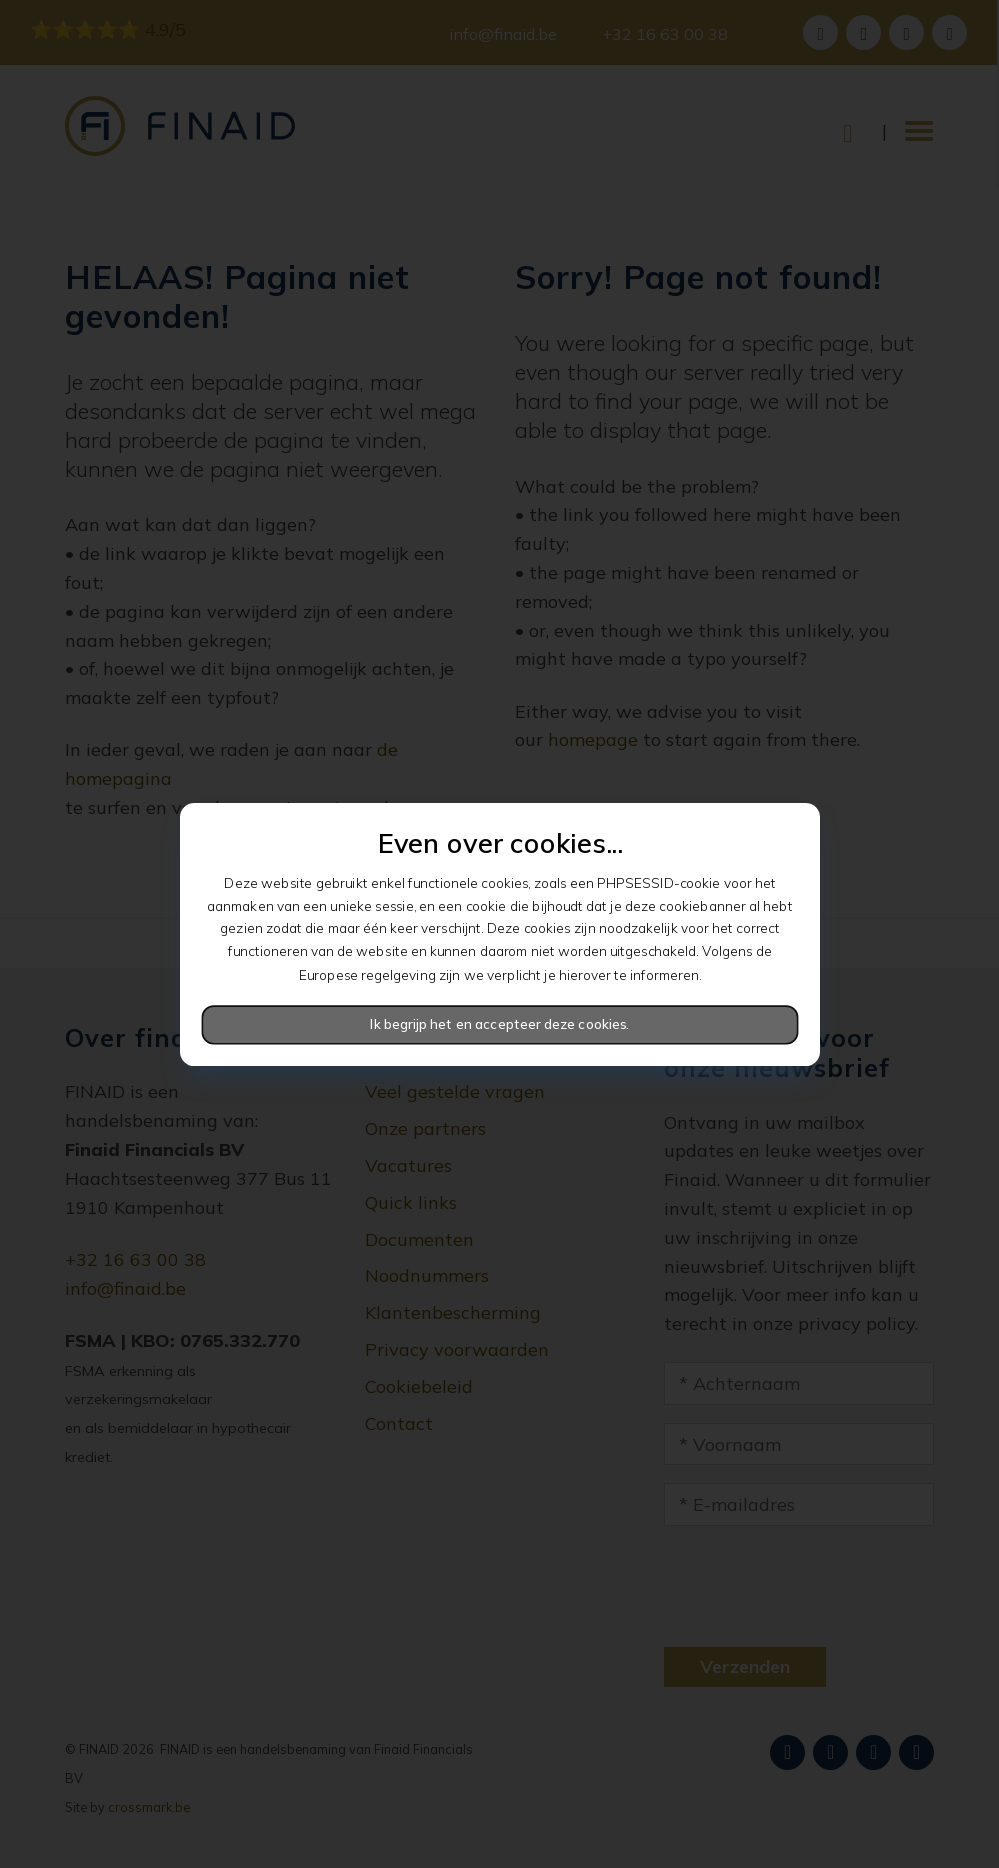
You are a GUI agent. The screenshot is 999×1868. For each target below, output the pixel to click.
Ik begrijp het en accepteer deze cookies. (499, 1023)
